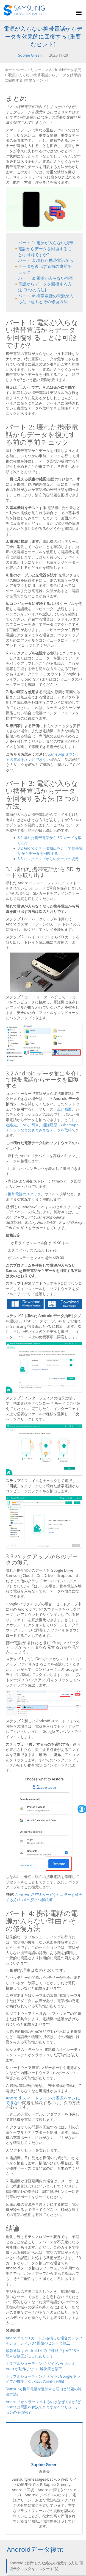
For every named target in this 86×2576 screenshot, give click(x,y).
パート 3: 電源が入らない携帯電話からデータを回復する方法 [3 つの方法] (45, 284)
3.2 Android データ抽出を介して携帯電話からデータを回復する (50, 851)
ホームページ (16, 69)
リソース (38, 69)
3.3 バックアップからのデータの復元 (48, 858)
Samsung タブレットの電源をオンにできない (43, 757)
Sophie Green (30, 55)
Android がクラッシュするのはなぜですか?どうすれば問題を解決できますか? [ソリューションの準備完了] (43, 2407)
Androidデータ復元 (65, 69)
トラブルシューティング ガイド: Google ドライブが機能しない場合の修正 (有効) (43, 2379)
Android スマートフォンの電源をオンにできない (43, 2100)
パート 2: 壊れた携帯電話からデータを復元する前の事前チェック (45, 266)
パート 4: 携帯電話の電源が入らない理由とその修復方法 (45, 299)
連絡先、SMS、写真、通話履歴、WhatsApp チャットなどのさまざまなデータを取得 (42, 1127)
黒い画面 (64, 1109)
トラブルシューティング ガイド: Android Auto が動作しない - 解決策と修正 (40, 2366)
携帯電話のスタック (24, 1194)
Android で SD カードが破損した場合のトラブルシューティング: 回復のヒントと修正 (44, 2340)
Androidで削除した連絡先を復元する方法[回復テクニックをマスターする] (46, 2565)
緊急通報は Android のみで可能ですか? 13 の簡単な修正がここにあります (43, 2353)
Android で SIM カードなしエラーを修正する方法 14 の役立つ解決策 (44, 1897)
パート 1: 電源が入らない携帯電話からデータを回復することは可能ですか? (45, 248)
